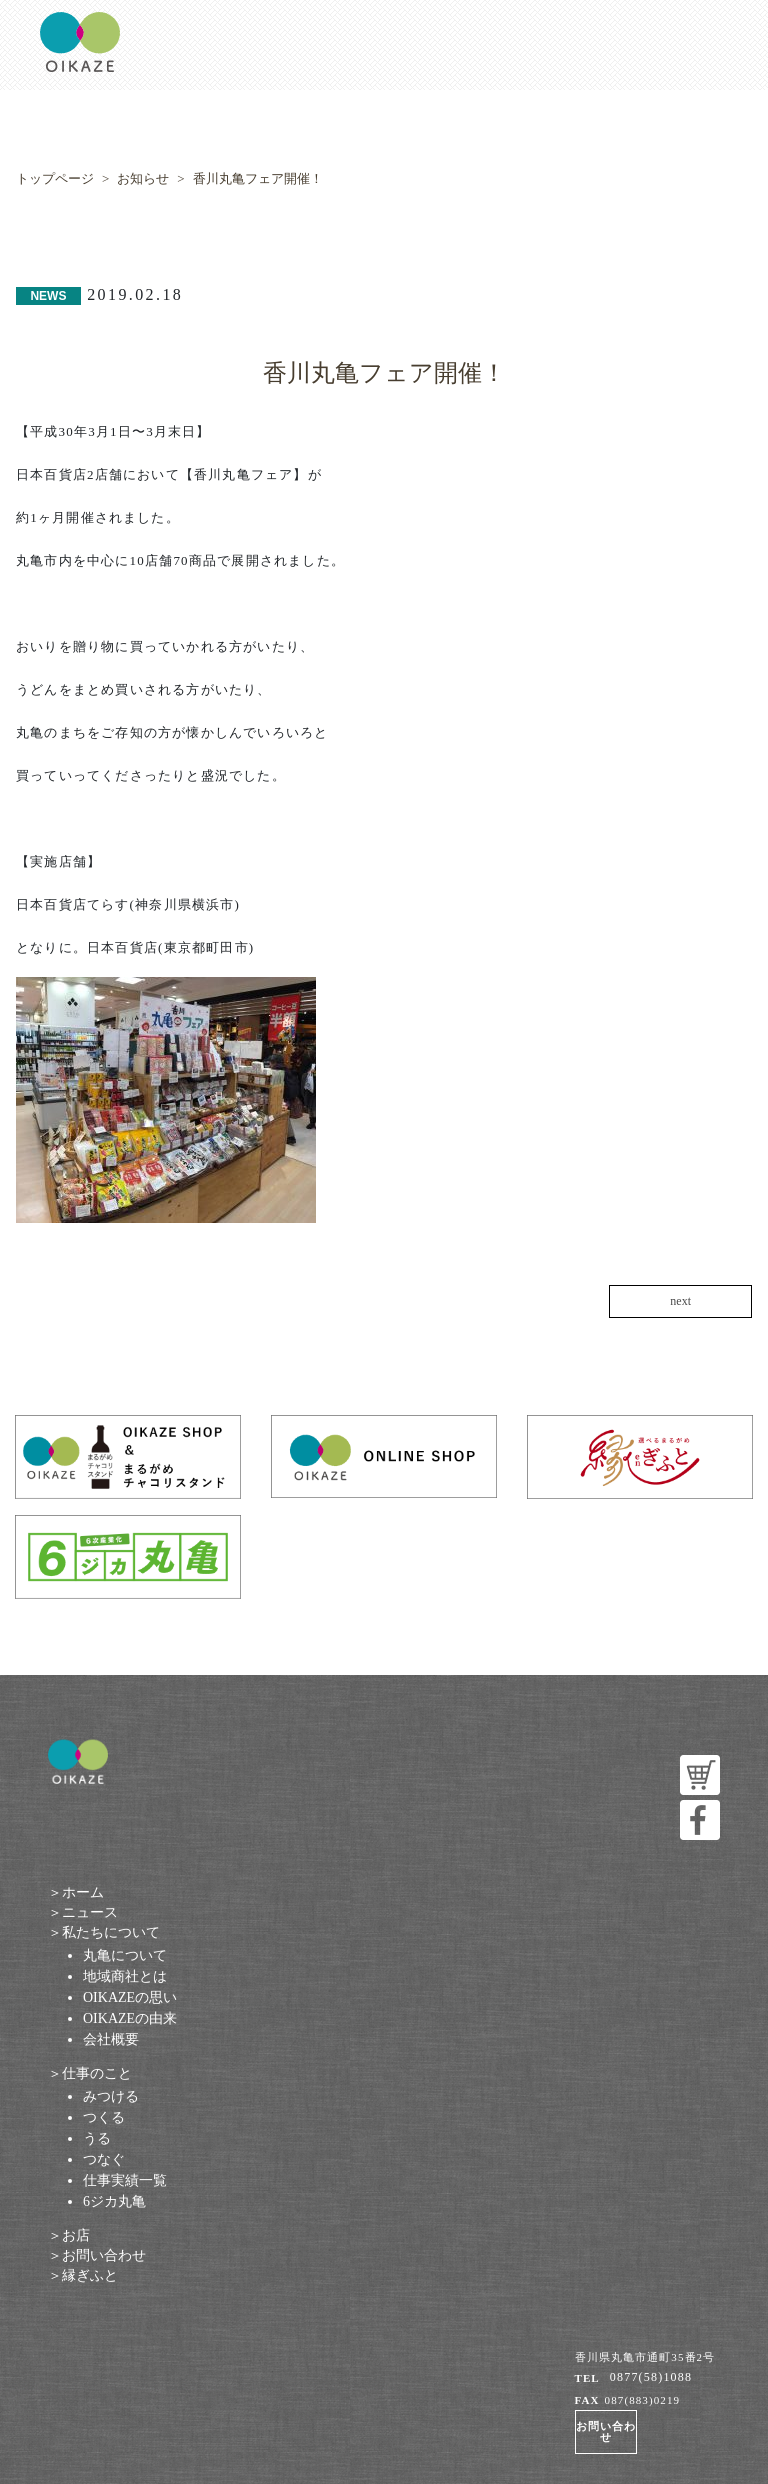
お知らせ (143, 178)
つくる (104, 2117)
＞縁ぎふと (83, 2275)
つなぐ (104, 2159)
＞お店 (69, 2235)
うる (97, 2138)
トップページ (55, 178)
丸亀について (125, 1955)
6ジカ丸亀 (114, 2201)
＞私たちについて (104, 1932)
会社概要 (111, 2039)
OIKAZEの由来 (130, 2018)
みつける (111, 2096)
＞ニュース (83, 1912)
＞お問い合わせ (97, 2255)
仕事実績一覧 (125, 2180)
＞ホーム (76, 1892)
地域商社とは (125, 1976)
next (680, 1302)
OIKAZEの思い (130, 1997)
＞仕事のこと (90, 2073)
